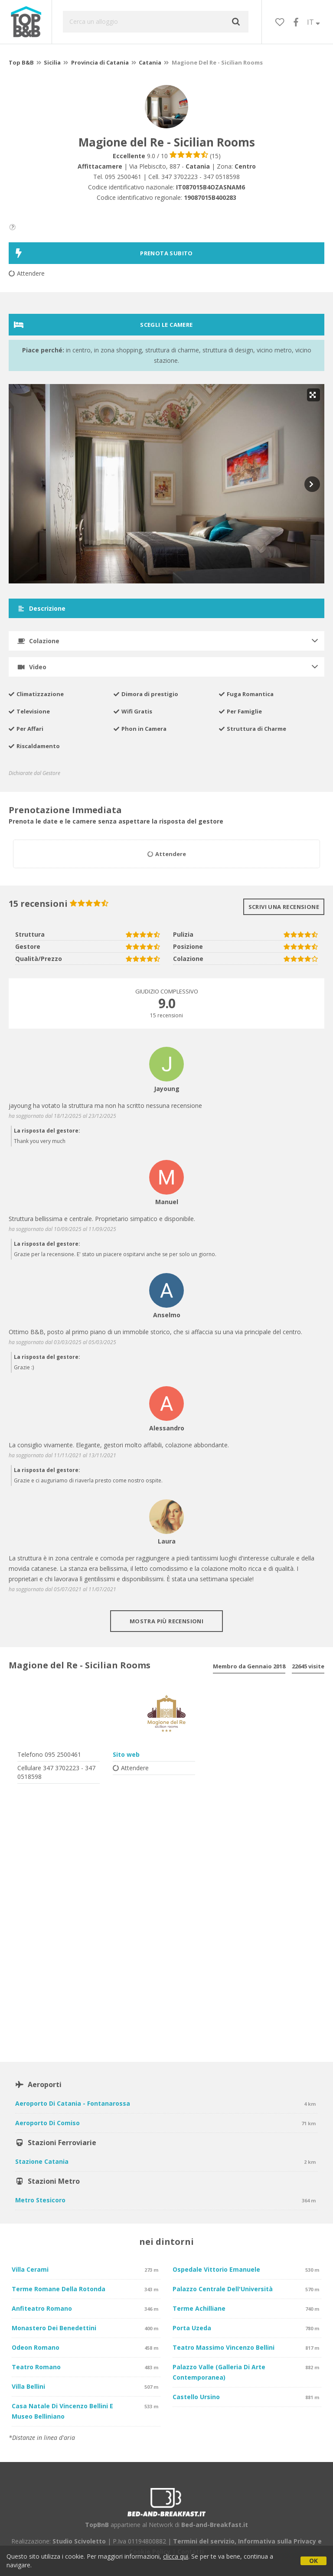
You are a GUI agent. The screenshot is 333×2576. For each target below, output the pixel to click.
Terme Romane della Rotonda (58, 2289)
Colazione (38, 641)
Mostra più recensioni (166, 1621)
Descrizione (41, 608)
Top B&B (21, 62)
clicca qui (175, 2556)
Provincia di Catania (100, 62)
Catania (150, 62)
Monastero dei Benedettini (54, 2328)
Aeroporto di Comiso (47, 2123)
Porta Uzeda (192, 2328)
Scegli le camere (103, 324)
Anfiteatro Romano (42, 2308)
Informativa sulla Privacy (277, 2541)
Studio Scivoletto (79, 2541)
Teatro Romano (36, 2367)
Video (31, 667)
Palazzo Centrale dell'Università (223, 2289)
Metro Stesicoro (40, 2200)
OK (313, 2560)
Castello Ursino (196, 2397)
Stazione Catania (42, 2161)
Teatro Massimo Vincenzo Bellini (223, 2347)
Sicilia (52, 62)
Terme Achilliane (199, 2308)
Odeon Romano (35, 2347)
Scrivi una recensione (283, 907)
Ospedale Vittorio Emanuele (216, 2269)
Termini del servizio (204, 2541)
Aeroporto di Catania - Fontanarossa (72, 2103)
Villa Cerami (30, 2269)
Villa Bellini (28, 2386)
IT (313, 22)
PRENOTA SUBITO (103, 253)
